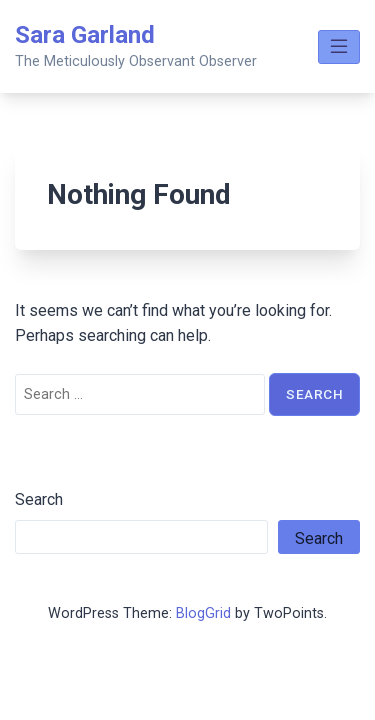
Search (39, 499)
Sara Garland (85, 35)
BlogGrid (203, 613)
